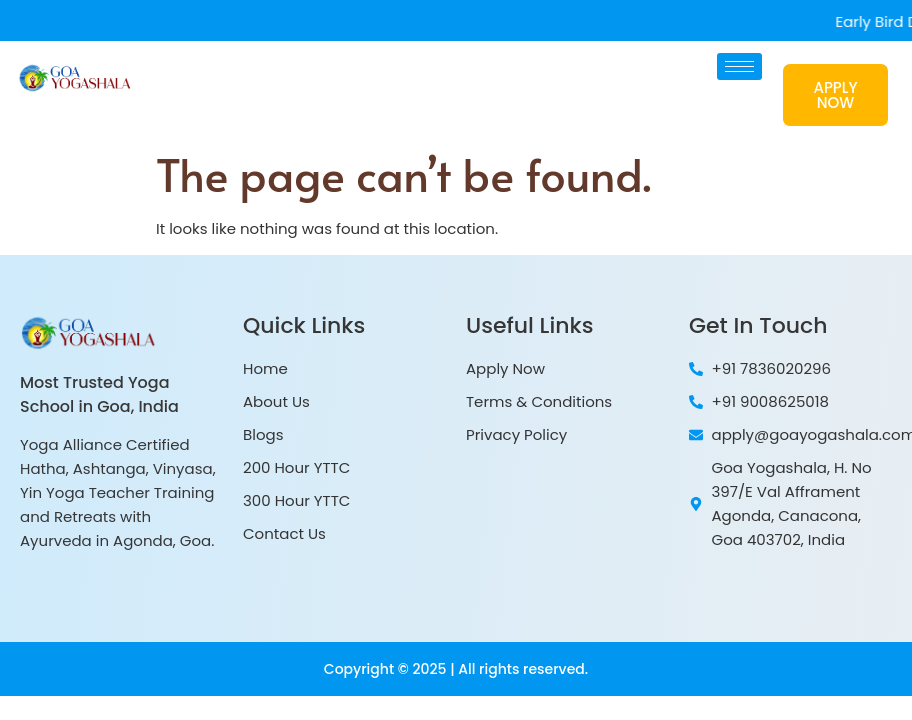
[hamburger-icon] (739, 66)
